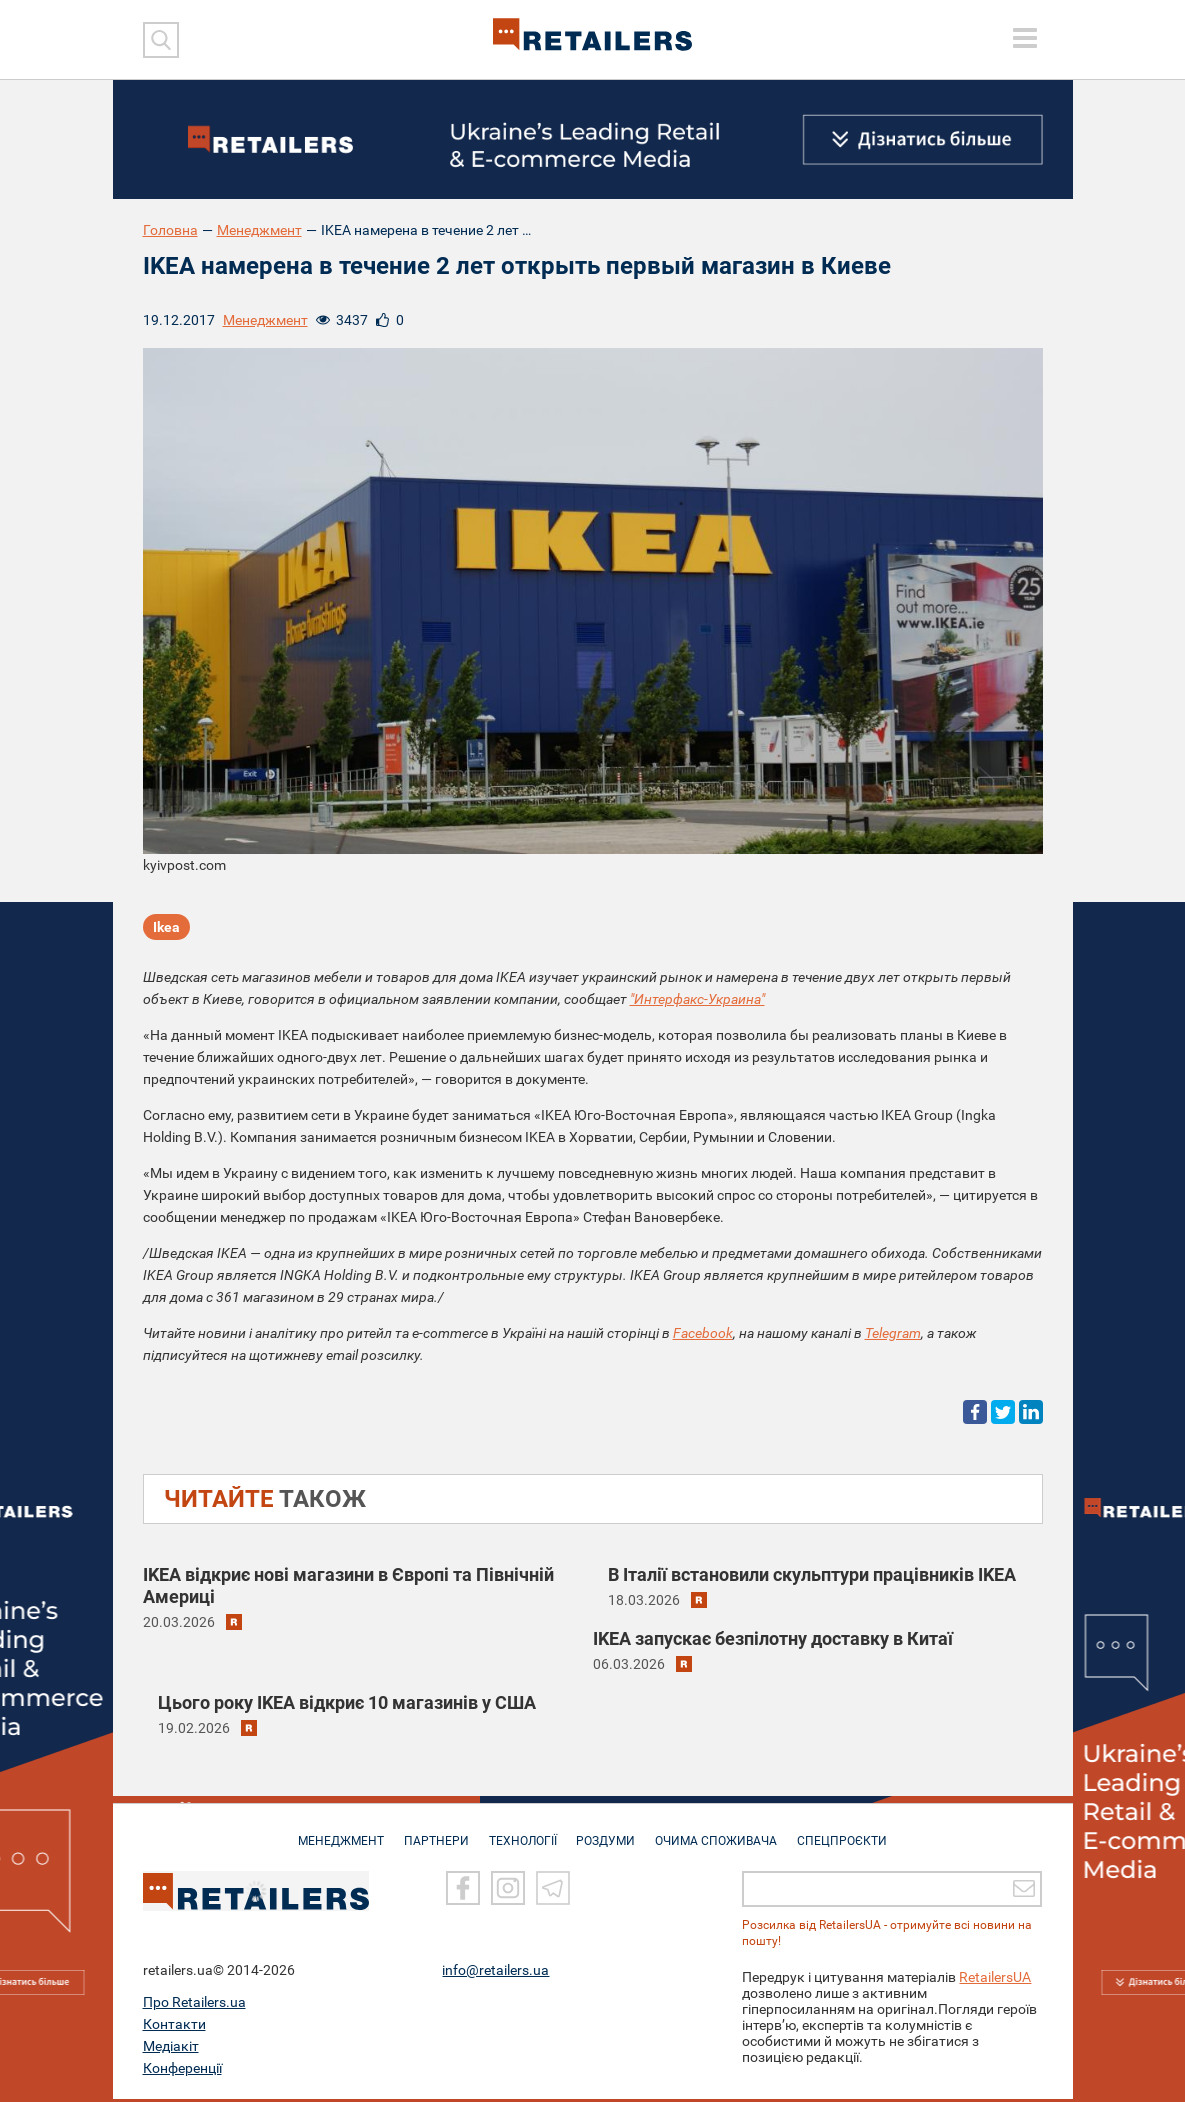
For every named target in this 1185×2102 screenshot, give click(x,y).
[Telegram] (553, 1892)
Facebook (703, 1333)
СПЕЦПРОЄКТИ (850, 1834)
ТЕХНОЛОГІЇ (521, 1834)
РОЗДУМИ (607, 1834)
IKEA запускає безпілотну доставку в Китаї (773, 1638)
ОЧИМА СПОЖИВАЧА (721, 1834)
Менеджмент (259, 230)
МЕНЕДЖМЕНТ (333, 1834)
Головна (170, 230)
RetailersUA (995, 1980)
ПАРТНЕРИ (431, 1834)
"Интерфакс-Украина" (697, 999)
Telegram (893, 1333)
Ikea (166, 928)
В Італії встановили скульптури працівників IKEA (812, 1574)
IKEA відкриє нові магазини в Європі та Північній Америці (348, 1585)
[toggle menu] (1025, 38)
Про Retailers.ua (194, 2005)
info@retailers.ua (495, 1973)
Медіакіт (171, 2049)
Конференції (182, 2071)
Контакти (174, 2027)
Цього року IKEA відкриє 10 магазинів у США (347, 1702)
